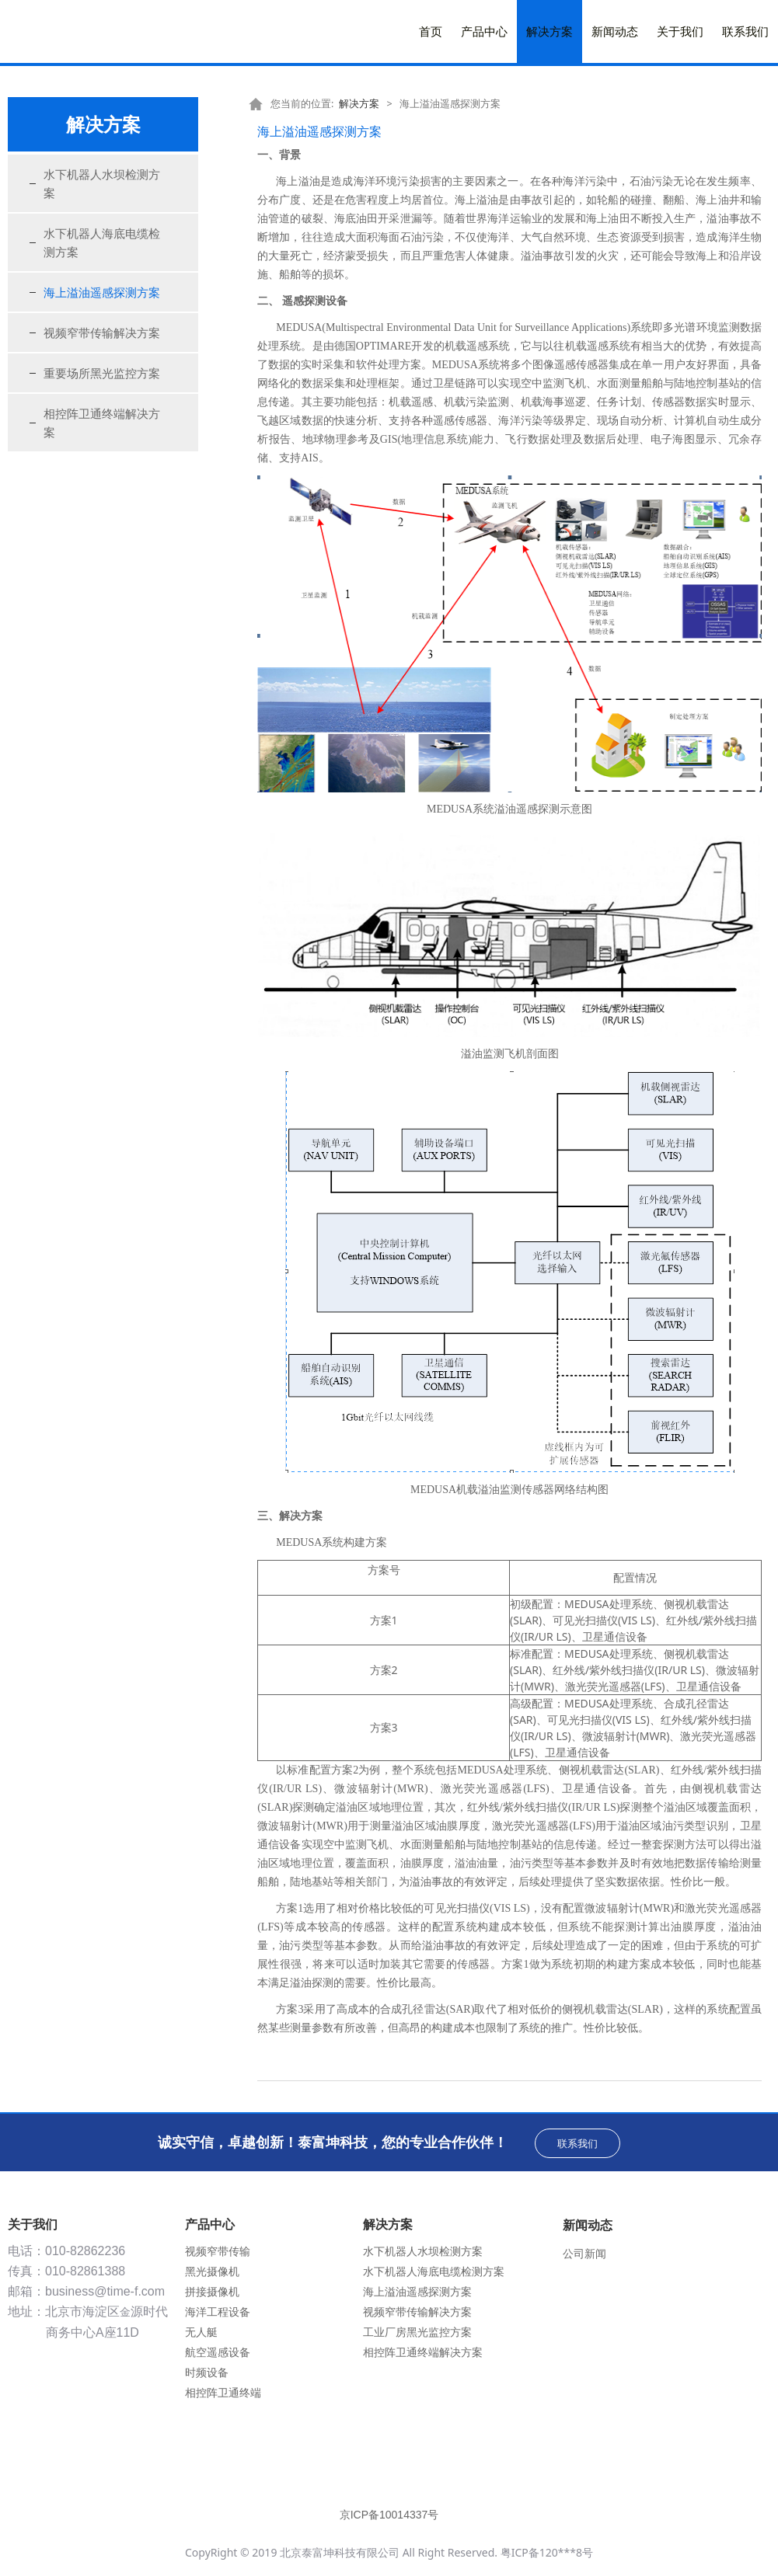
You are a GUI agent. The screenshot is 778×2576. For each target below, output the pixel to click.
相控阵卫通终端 (223, 2392)
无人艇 (201, 2331)
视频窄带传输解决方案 (102, 332)
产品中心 (484, 31)
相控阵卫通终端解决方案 (102, 423)
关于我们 (680, 31)
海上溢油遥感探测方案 (102, 292)
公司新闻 (584, 2253)
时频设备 (207, 2372)
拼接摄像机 (212, 2291)
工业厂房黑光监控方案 (417, 2331)
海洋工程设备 (217, 2311)
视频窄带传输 (217, 2251)
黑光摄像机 (212, 2271)
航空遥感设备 (217, 2352)
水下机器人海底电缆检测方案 (102, 242)
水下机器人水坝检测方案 (102, 183)
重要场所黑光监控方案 (102, 373)
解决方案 (549, 31)
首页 (430, 31)
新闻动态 (614, 31)
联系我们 (745, 31)
